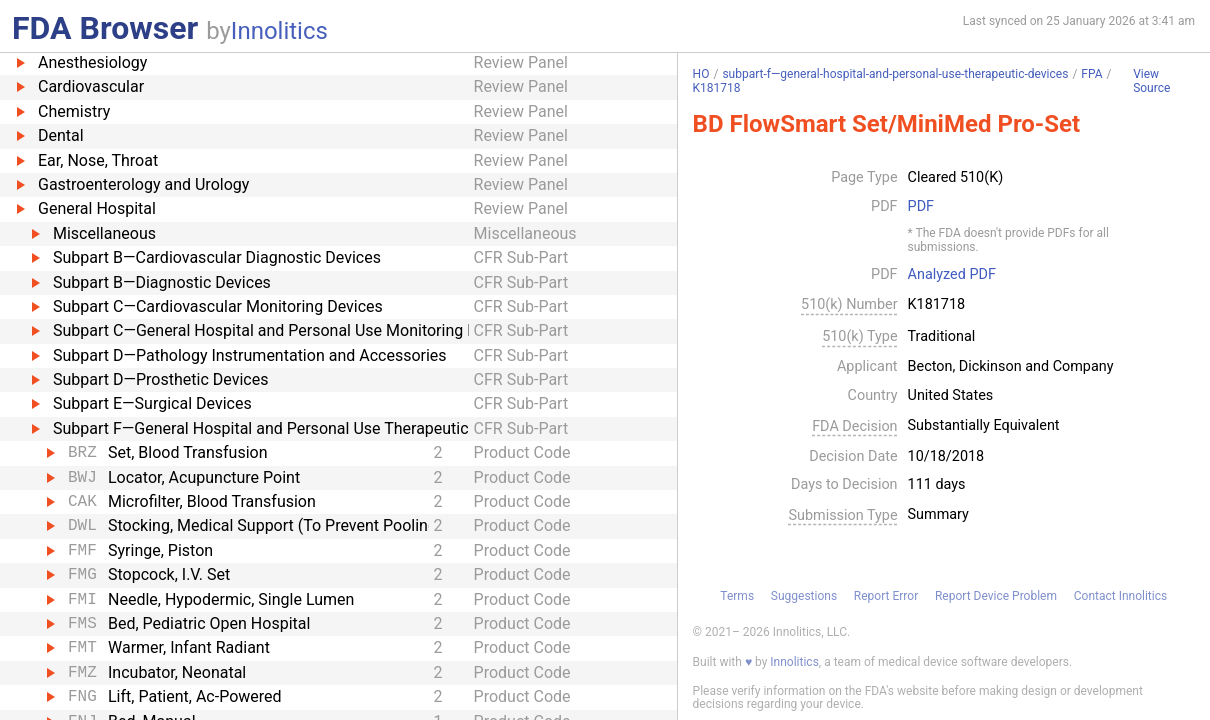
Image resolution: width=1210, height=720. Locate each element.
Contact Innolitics (1120, 596)
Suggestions (804, 596)
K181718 (717, 88)
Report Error (886, 596)
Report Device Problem (996, 596)
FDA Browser (105, 28)
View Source (1151, 81)
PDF (921, 207)
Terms (737, 596)
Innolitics (279, 31)
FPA (1091, 74)
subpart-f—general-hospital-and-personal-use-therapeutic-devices (895, 74)
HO (701, 74)
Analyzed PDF (952, 275)
